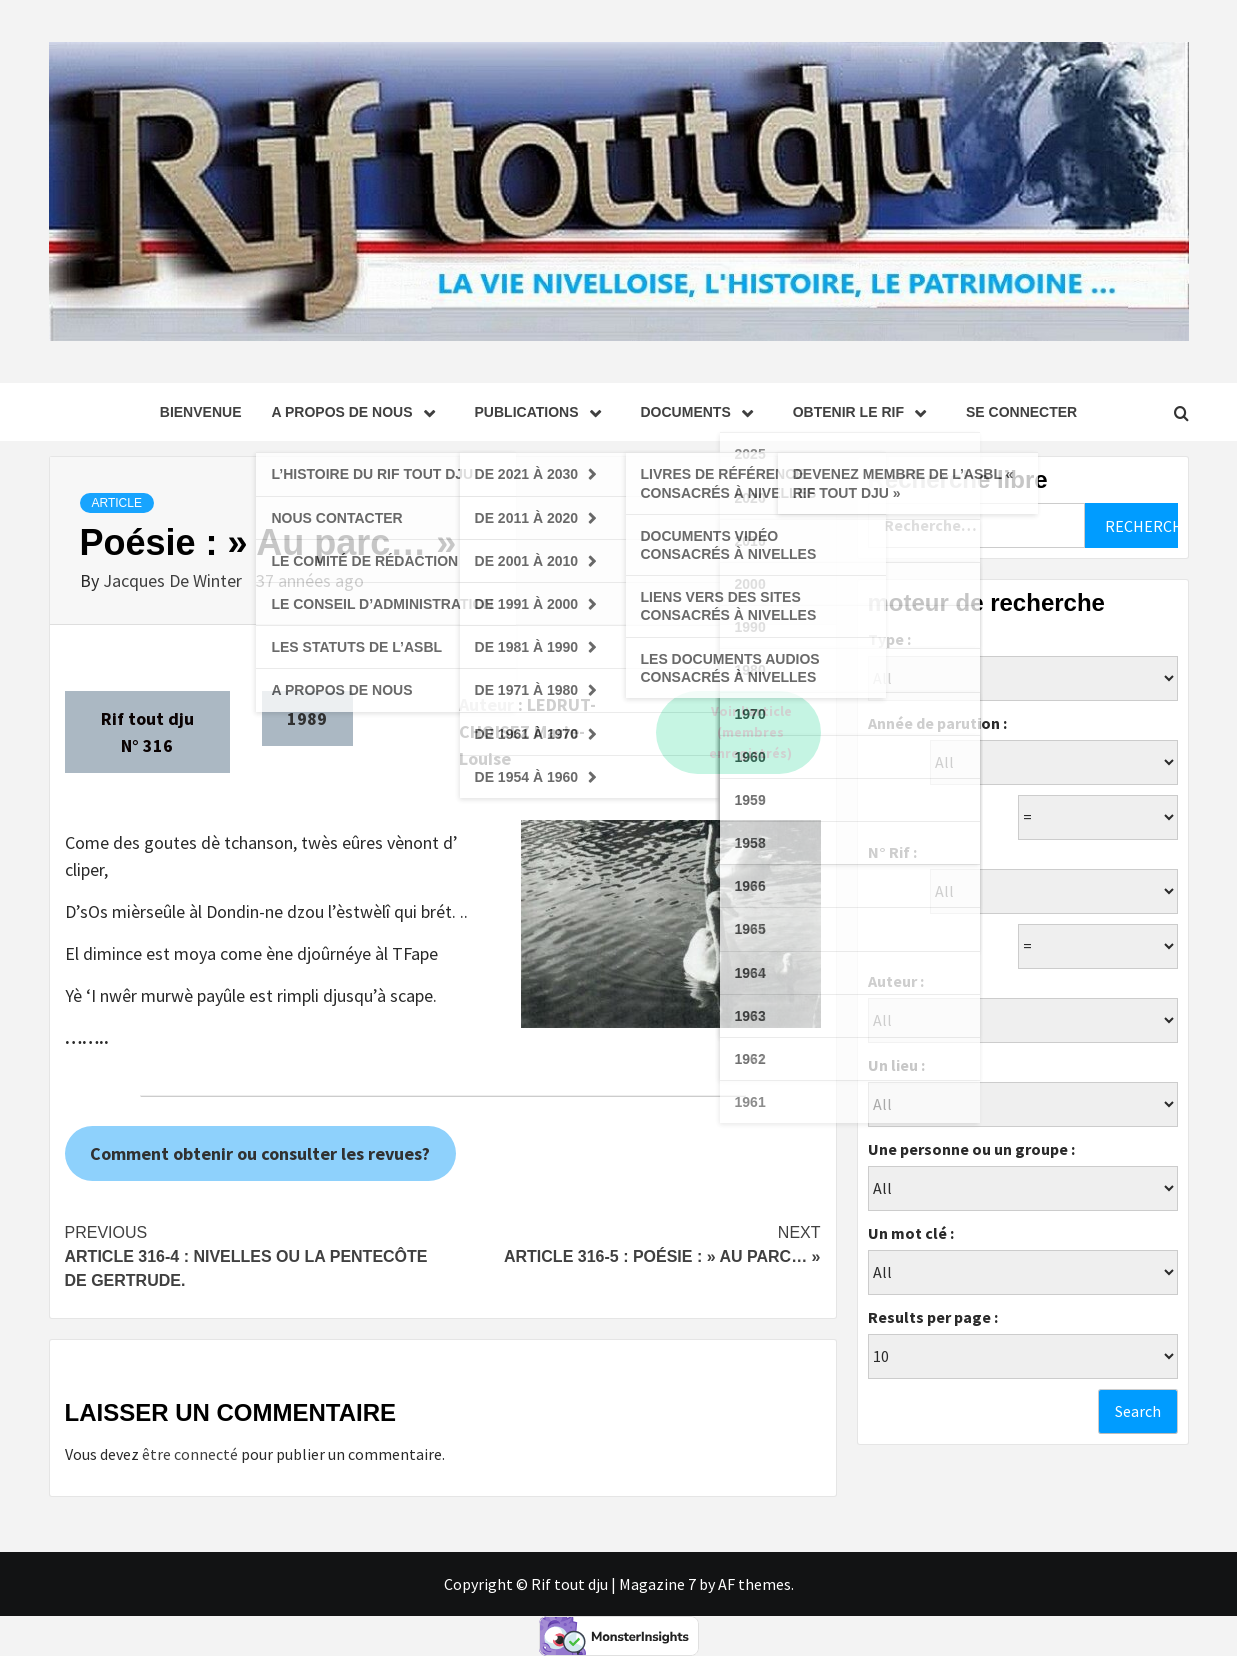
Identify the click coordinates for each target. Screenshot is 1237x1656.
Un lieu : (896, 1065)
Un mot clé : (911, 1233)
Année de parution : (937, 723)
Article (117, 503)
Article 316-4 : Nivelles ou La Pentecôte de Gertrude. (254, 1255)
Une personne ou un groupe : (971, 1149)
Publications (543, 412)
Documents (702, 412)
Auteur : (896, 981)
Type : (889, 639)
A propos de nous (357, 412)
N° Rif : (892, 852)
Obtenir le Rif (864, 412)
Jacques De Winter (174, 580)
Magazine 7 (657, 1584)
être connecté (190, 1454)
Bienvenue (201, 412)
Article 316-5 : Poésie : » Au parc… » (632, 1243)
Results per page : (933, 1317)
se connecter (1021, 412)
